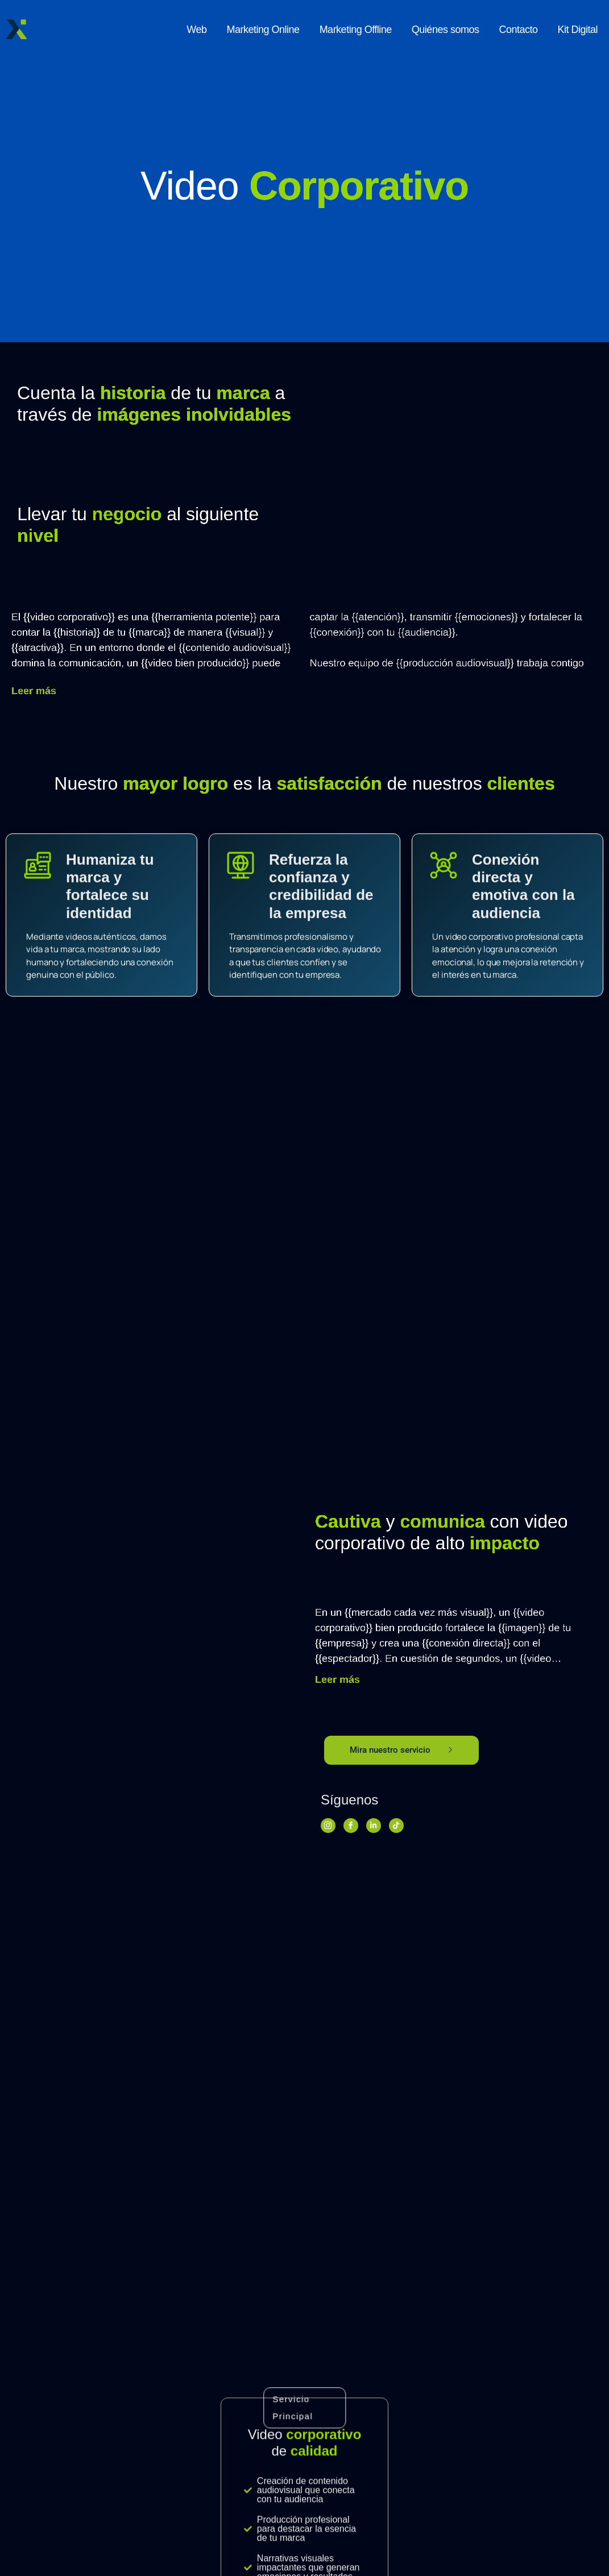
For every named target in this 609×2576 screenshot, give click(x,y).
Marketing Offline (356, 29)
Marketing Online (263, 29)
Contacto (518, 29)
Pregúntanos (305, 2478)
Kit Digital (577, 29)
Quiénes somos (445, 29)
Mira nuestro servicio (401, 1750)
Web (196, 29)
